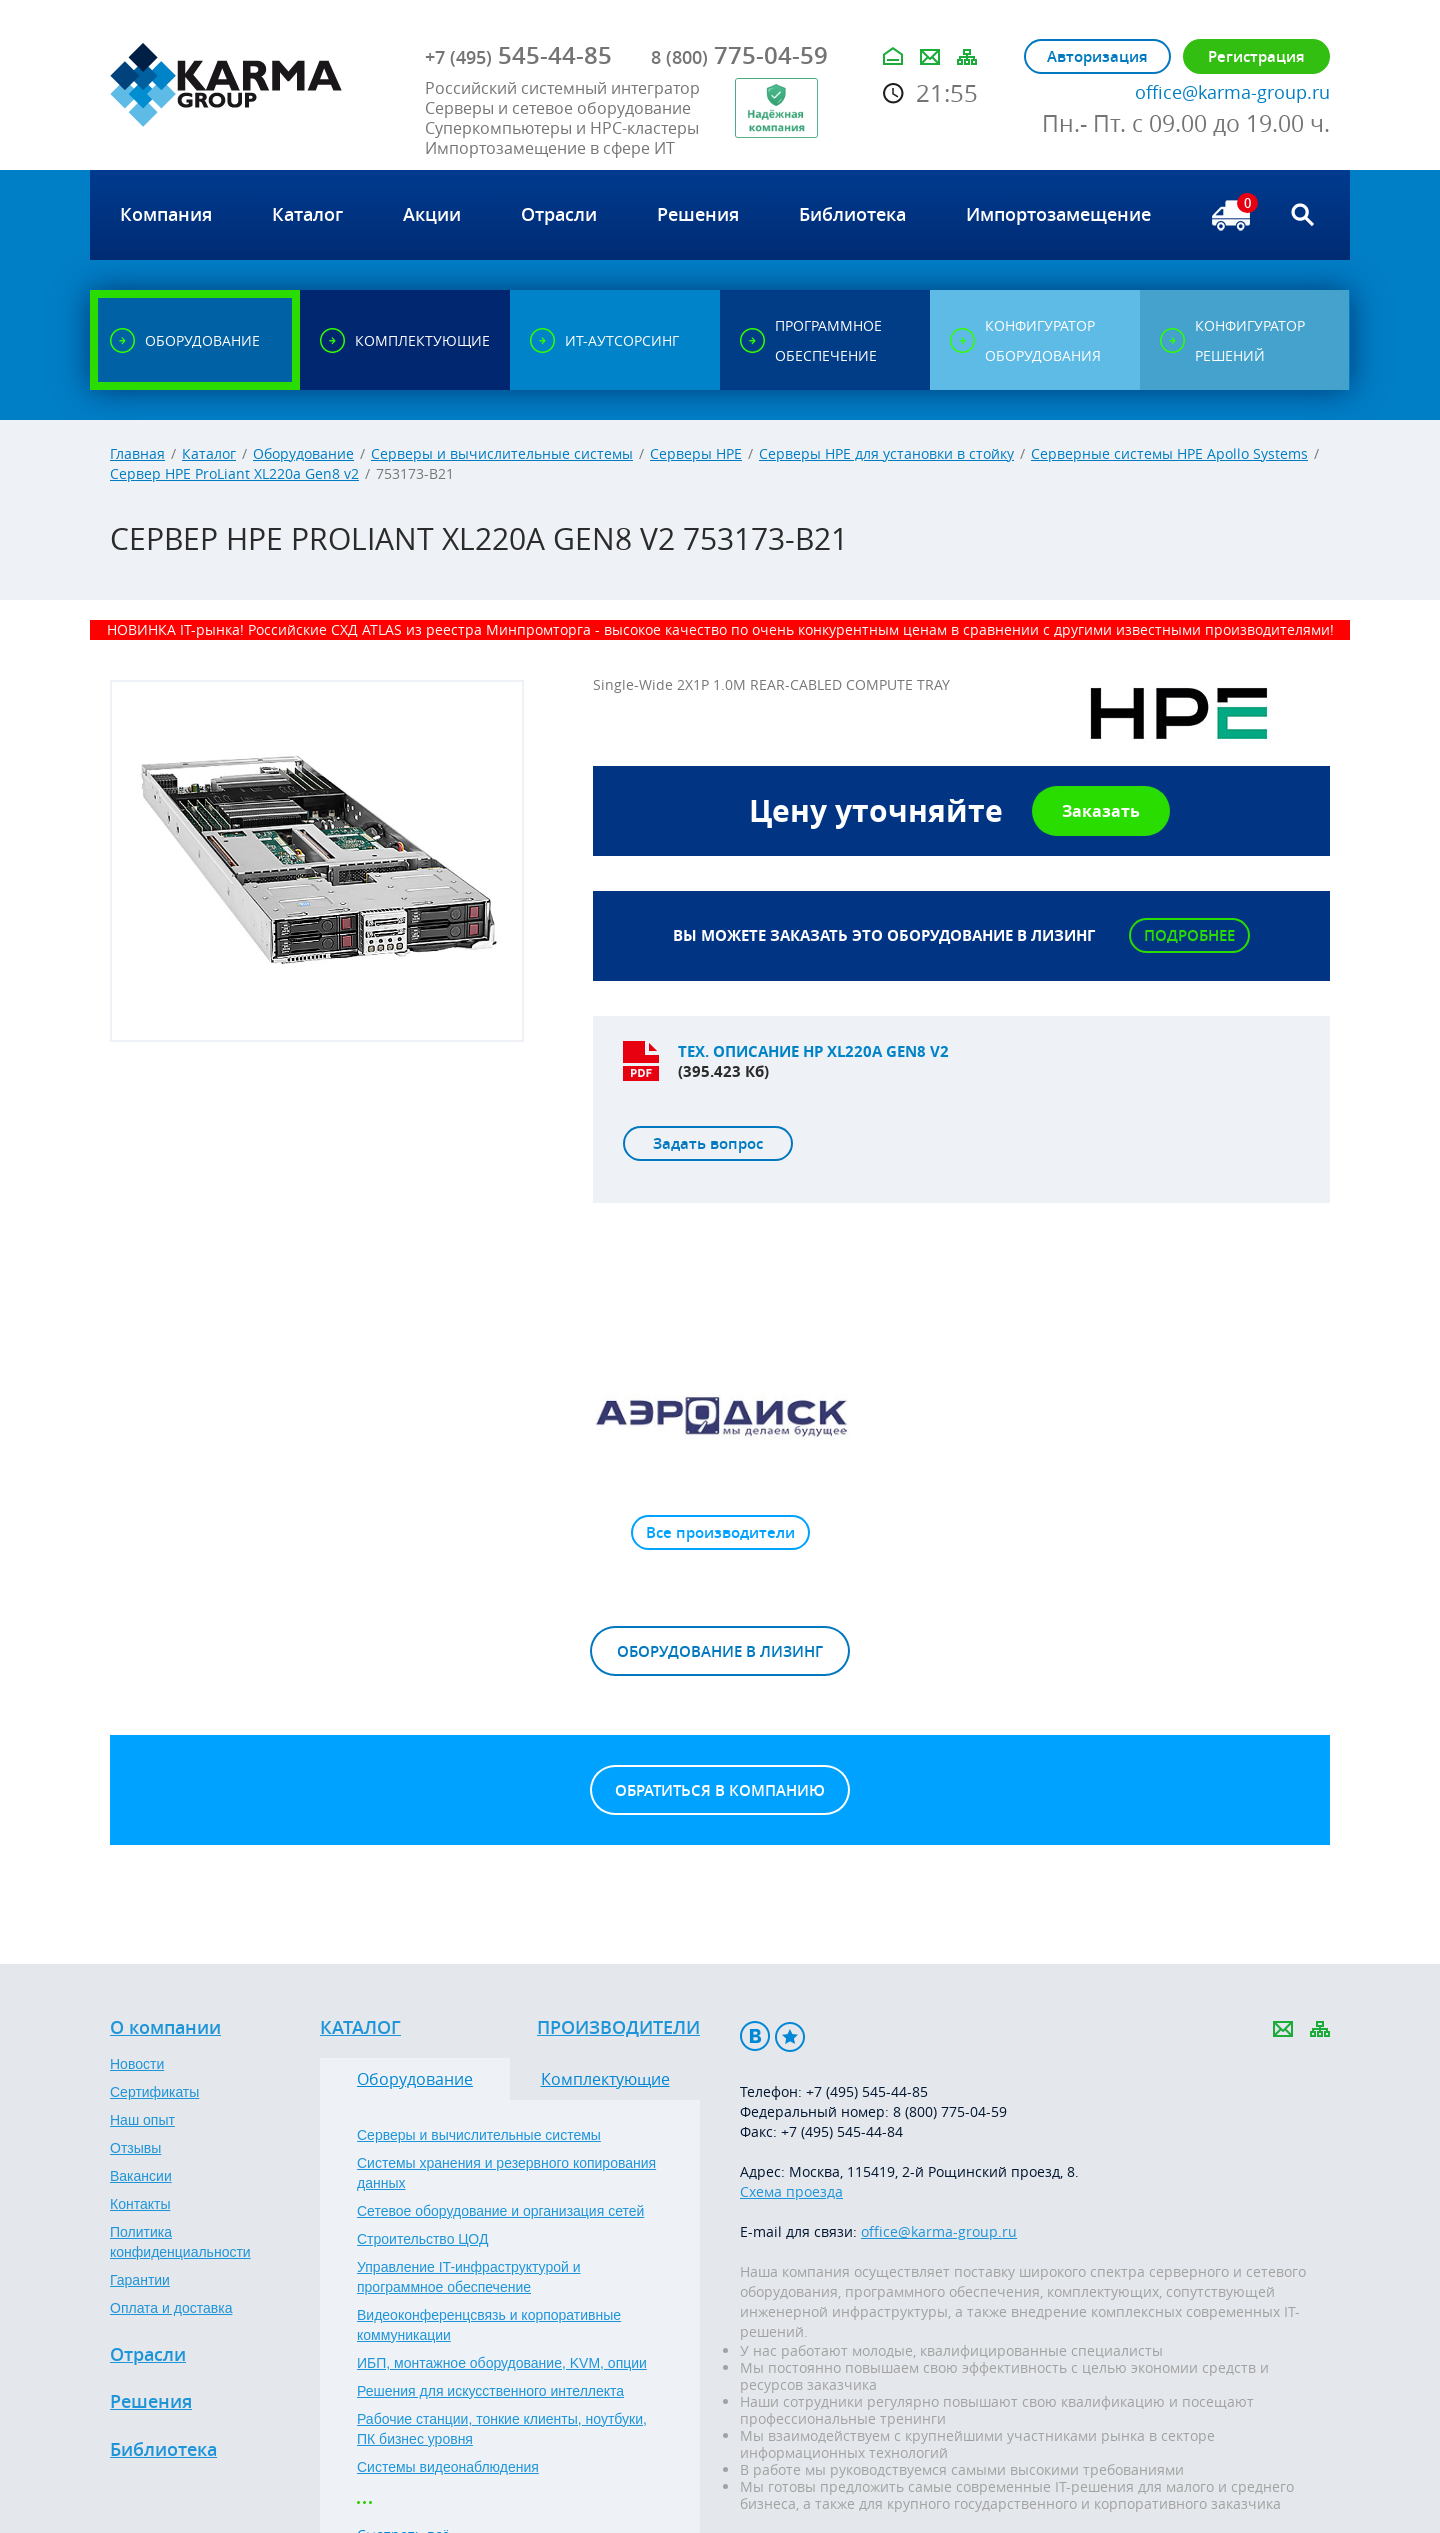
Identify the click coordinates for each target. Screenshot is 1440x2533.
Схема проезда (791, 2191)
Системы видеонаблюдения (448, 2467)
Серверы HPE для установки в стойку (886, 453)
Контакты (140, 2204)
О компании (165, 2028)
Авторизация (1097, 56)
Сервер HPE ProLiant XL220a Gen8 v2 (234, 473)
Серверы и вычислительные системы (502, 453)
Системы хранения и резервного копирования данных (506, 2173)
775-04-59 (739, 55)
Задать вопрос (708, 1143)
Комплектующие (605, 2079)
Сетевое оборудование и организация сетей (500, 2211)
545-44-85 (518, 55)
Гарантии (140, 2280)
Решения (151, 2402)
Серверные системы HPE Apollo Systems (1169, 453)
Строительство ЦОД (422, 2239)
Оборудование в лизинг (720, 1651)
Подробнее (1189, 935)
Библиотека (163, 2450)
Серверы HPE (696, 453)
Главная (137, 453)
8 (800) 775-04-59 (950, 2111)
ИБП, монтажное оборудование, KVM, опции (502, 2363)
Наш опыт (142, 2120)
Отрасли (148, 2355)
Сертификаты (154, 2092)
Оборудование (303, 453)
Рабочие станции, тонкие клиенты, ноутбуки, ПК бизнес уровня (502, 2429)
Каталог (209, 453)
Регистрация (1256, 56)
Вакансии (141, 2176)
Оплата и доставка (171, 2308)
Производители (618, 2028)
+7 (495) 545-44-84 (842, 2131)
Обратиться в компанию (720, 1790)
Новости (137, 2064)
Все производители (720, 1532)
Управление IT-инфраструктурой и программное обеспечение (469, 2277)
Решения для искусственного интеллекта (490, 2391)
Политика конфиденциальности (180, 2242)
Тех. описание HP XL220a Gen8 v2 (813, 1051)
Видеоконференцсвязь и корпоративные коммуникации (489, 2325)
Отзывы (135, 2148)
